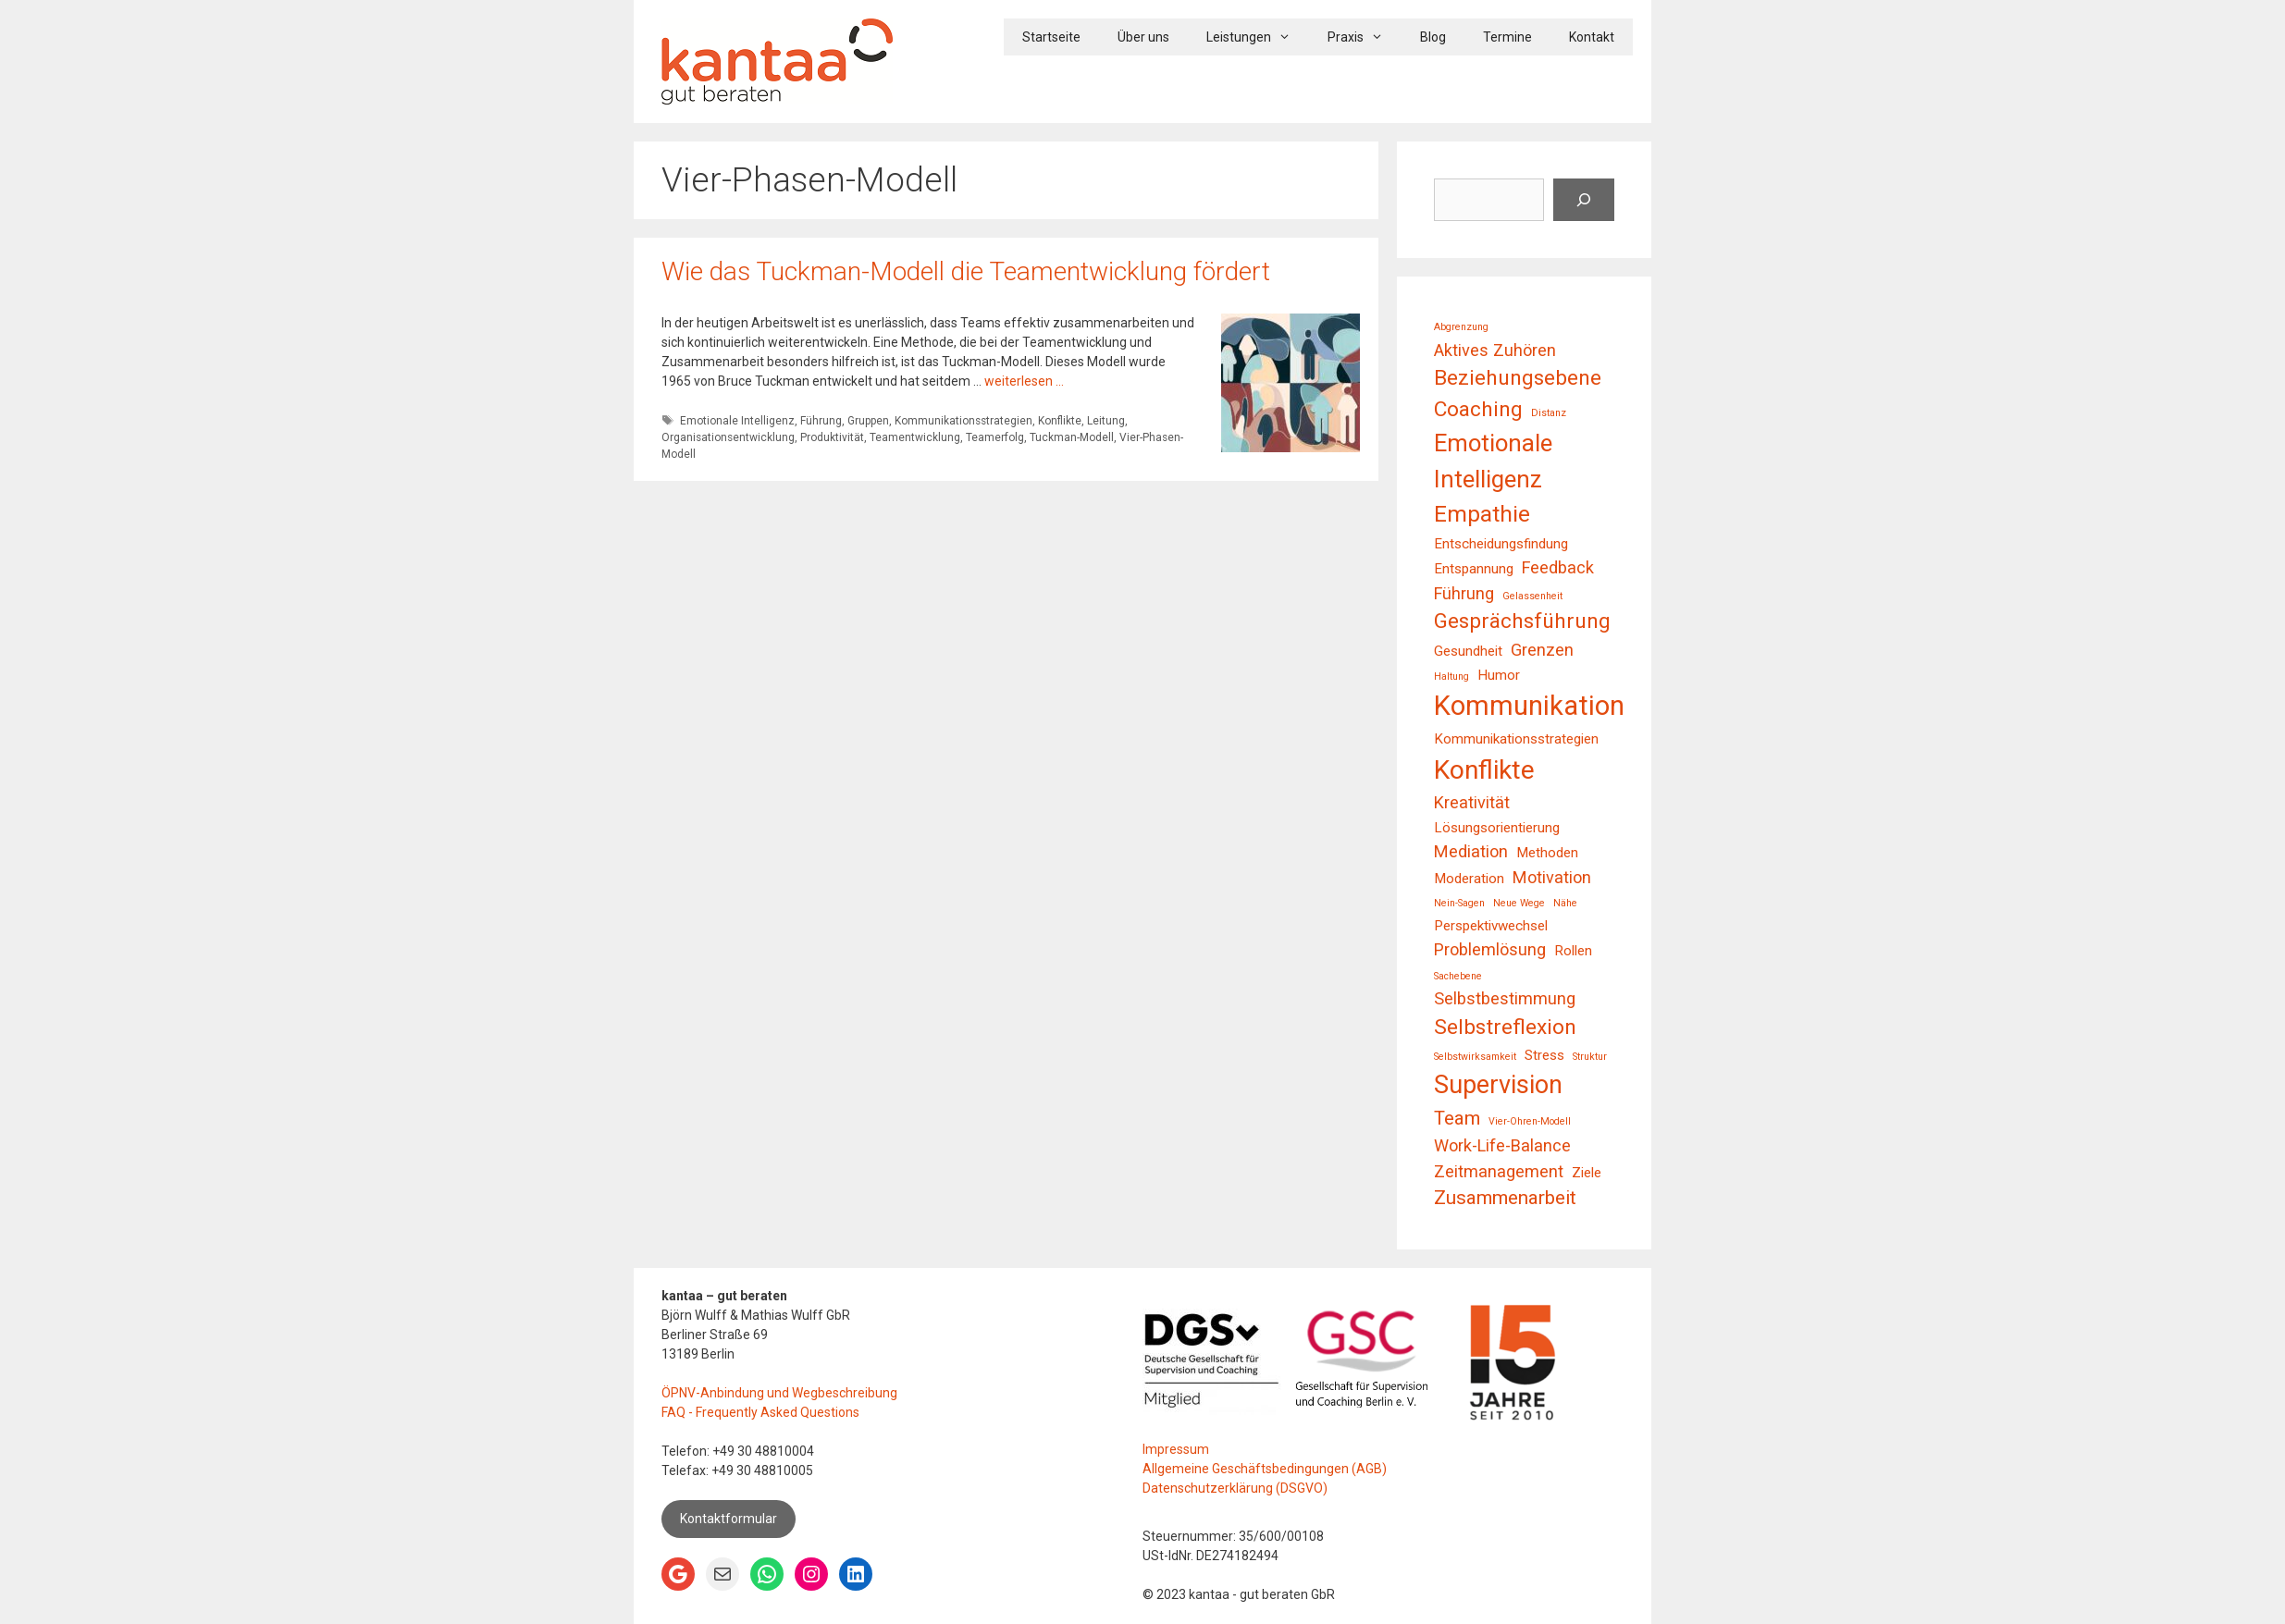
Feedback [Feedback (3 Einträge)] (1558, 567)
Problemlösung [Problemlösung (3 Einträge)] (1490, 949)
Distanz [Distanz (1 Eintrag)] (1548, 413)
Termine (1507, 37)
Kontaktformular (728, 1518)
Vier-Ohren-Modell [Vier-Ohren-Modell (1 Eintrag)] (1529, 1121)
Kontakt (1591, 37)
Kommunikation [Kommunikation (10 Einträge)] (1529, 705)
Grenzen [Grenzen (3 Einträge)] (1542, 649)
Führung (821, 420)
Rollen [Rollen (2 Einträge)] (1573, 950)
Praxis (1365, 36)
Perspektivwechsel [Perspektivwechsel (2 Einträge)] (1491, 925)
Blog (1433, 37)
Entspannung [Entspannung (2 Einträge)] (1473, 568)
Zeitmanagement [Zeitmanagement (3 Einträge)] (1498, 1171)
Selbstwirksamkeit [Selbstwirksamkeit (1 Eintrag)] (1475, 1057)
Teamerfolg (995, 437)
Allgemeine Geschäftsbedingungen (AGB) (1264, 1468)
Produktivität (832, 437)
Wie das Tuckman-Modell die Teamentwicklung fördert (965, 271)
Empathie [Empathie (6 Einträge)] (1482, 513)
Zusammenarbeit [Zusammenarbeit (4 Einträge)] (1505, 1198)
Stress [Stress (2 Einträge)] (1544, 1055)
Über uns (1143, 37)
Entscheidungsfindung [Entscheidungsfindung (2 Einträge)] (1501, 543)
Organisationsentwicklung (728, 437)
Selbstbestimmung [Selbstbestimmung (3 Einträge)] (1504, 998)
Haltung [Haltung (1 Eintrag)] (1451, 677)
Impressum (1175, 1449)
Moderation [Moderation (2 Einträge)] (1469, 878)
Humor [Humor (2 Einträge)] (1498, 675)
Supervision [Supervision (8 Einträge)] (1498, 1085)
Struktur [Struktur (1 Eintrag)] (1590, 1057)
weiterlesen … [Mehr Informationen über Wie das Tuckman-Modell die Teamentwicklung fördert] (1024, 381)
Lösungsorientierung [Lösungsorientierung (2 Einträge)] (1497, 827)
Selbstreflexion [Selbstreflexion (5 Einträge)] (1505, 1027)
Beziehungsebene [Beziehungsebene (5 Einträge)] (1517, 377)
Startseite (1051, 37)
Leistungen (1257, 36)
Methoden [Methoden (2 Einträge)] (1547, 852)
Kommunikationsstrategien (963, 420)
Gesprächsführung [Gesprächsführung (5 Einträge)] (1522, 621)
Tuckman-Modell (1072, 437)
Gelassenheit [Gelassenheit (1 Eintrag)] (1532, 596)
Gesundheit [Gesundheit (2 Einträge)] (1468, 651)
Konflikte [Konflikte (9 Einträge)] (1484, 770)
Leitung (1106, 420)
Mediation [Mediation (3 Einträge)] (1471, 851)
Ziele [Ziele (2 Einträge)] (1586, 1172)
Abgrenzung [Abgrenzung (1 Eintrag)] (1461, 327)
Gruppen (868, 420)
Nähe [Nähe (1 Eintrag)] (1565, 903)
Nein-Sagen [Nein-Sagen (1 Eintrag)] (1459, 903)
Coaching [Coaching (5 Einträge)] (1478, 409)
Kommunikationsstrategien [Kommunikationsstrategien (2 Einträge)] (1516, 739)
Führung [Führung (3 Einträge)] (1464, 593)
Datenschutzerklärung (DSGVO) (1235, 1488)
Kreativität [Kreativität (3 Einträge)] (1472, 802)
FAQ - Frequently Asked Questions (760, 1412)
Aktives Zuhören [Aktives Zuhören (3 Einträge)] (1495, 350)
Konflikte (1059, 420)
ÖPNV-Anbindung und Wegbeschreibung (779, 1392)
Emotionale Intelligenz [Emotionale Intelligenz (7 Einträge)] (1493, 461)
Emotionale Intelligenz (737, 420)
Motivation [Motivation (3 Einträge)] (1552, 877)
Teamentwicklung (915, 437)
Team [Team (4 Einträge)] (1457, 1118)
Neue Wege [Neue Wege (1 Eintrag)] (1519, 903)
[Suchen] (1583, 199)
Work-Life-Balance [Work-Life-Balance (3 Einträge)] (1502, 1145)
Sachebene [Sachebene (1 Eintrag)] (1458, 976)
